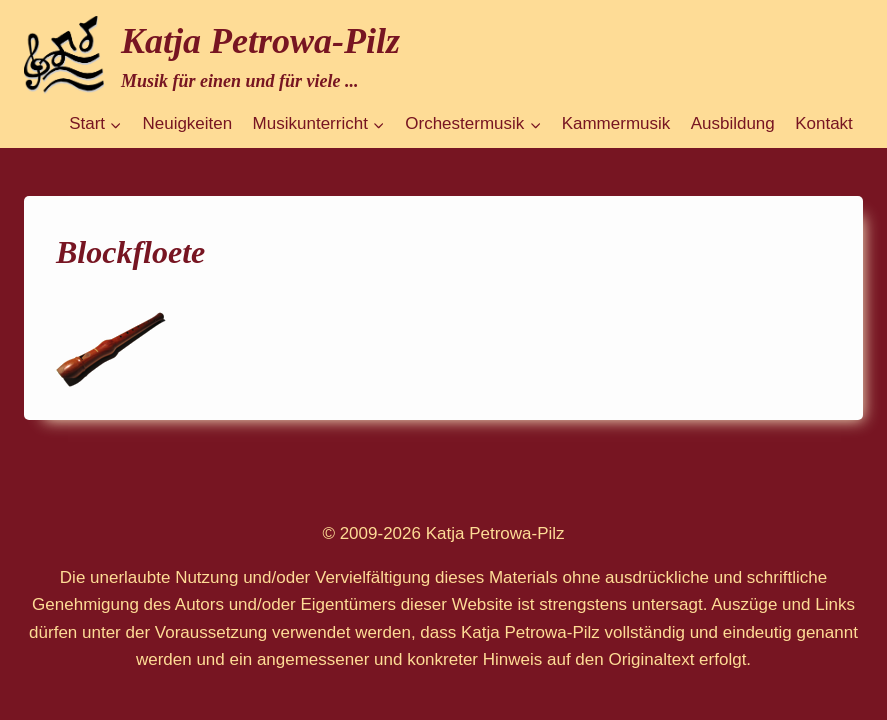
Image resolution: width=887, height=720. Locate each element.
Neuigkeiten (187, 123)
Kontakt (824, 123)
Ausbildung (733, 123)
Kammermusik (616, 123)
